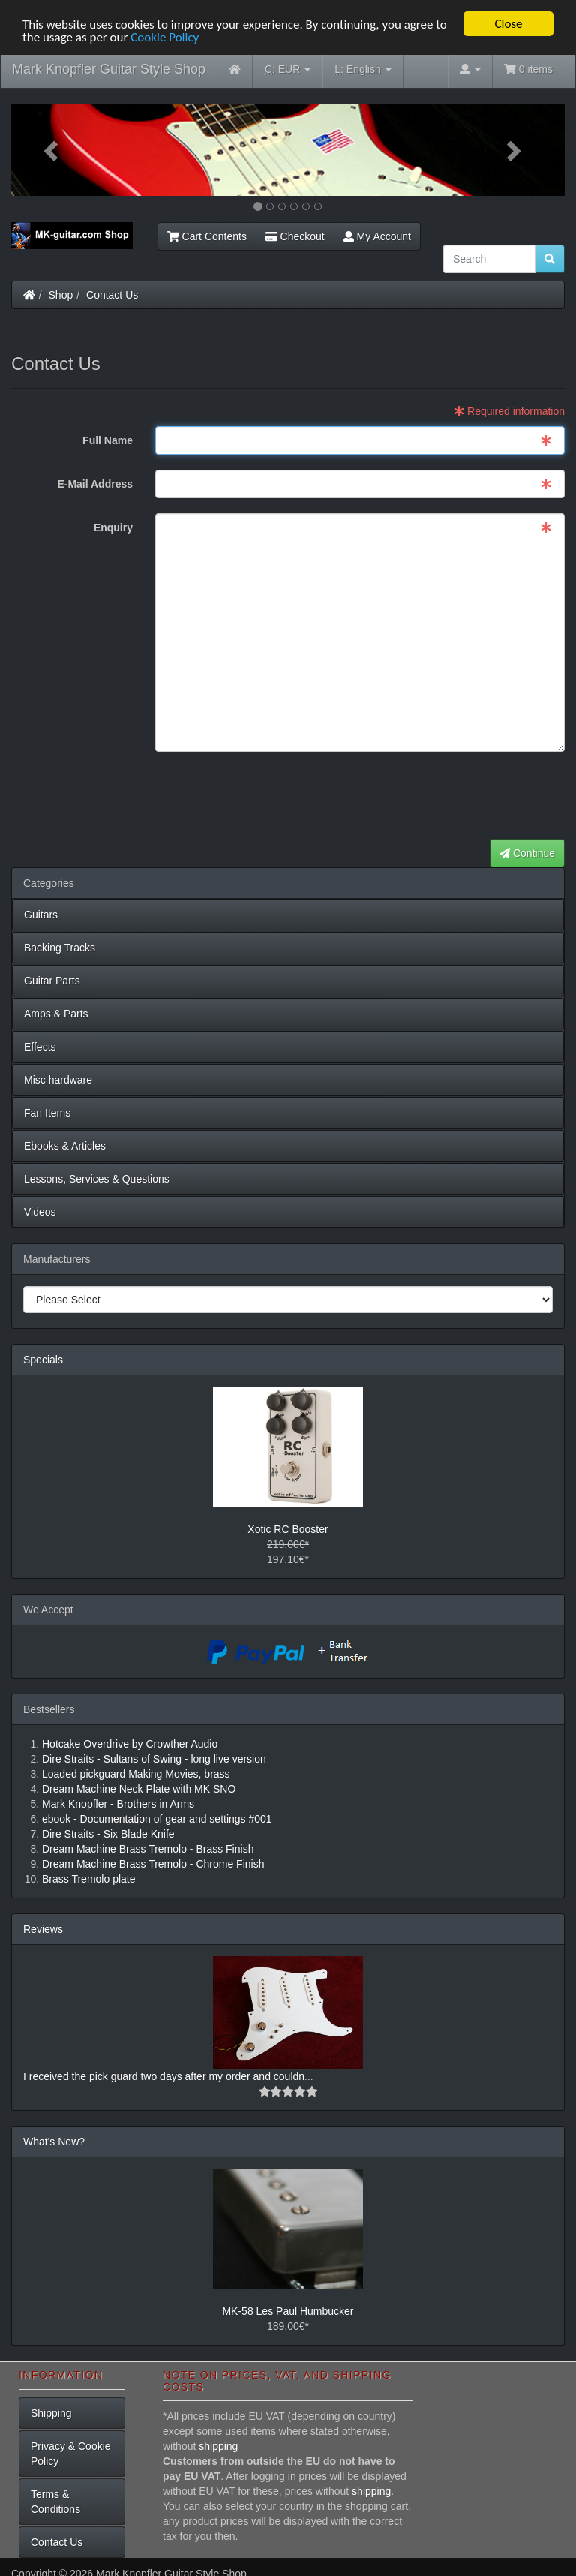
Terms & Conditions (55, 2500)
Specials (43, 1360)
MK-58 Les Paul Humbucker (287, 2311)
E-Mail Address (95, 484)
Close (508, 24)
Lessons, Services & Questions (97, 1179)
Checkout (295, 236)
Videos (40, 1212)
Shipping (51, 2412)
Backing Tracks (59, 948)
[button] (52, 150)
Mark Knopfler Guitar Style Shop (109, 69)
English (362, 69)
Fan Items (47, 1113)
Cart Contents (207, 236)
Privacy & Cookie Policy (71, 2452)
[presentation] (451, 796)
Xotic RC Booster (288, 1529)
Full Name (107, 440)
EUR (287, 69)
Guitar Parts (52, 981)
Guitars (41, 915)
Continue (527, 853)
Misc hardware (58, 1080)
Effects (40, 1047)
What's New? (54, 2142)
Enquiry (113, 528)
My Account (377, 236)
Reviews (43, 1929)
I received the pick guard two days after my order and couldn (163, 2076)
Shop (61, 295)
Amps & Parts (56, 1014)
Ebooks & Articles (65, 1146)
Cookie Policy (164, 36)
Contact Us (112, 295)
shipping (218, 2446)
